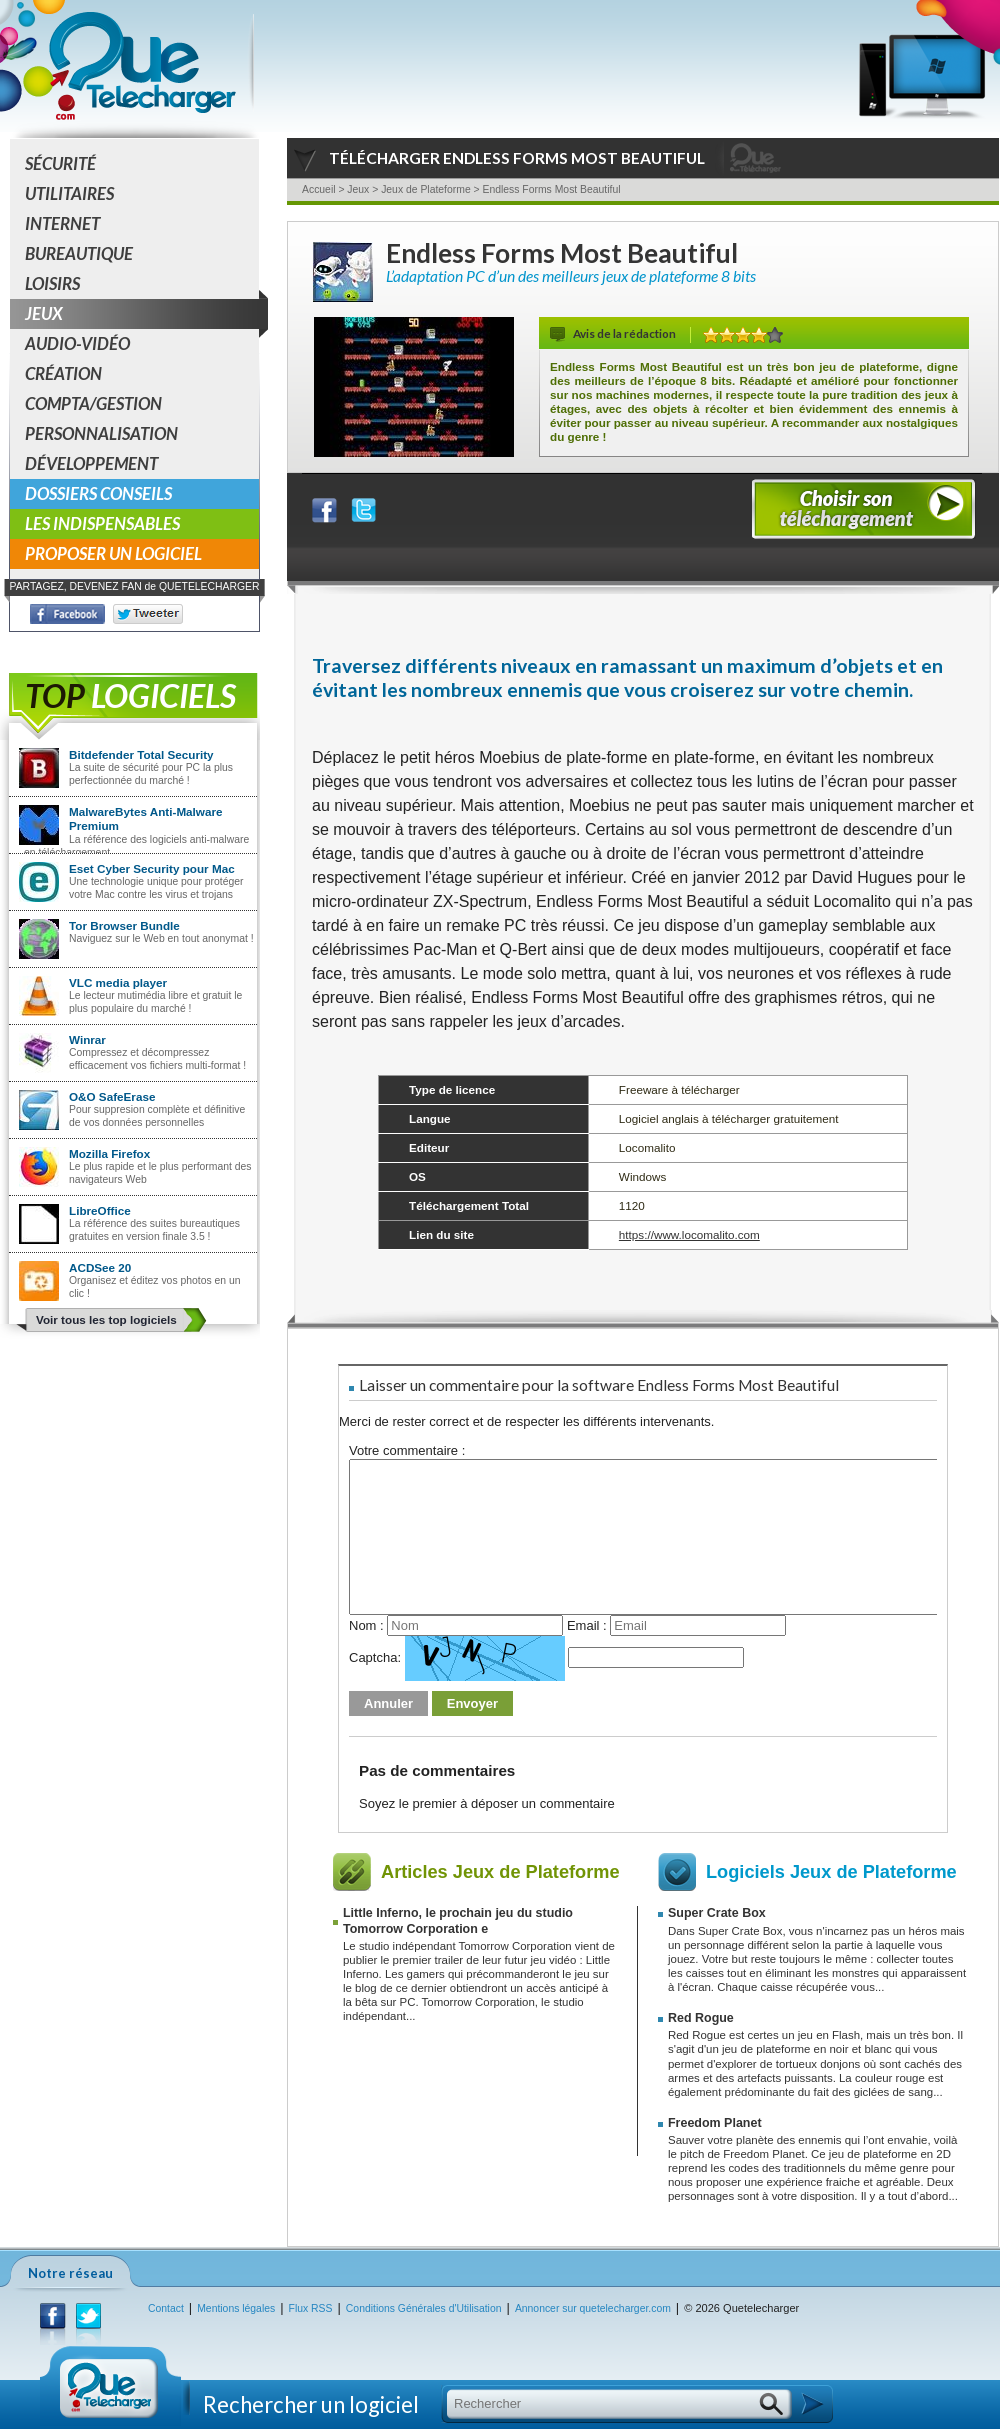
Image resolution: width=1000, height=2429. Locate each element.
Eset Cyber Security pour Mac (152, 868)
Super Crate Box (717, 1913)
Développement (91, 463)
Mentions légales (236, 2308)
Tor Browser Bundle (124, 925)
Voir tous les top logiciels (106, 1319)
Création (63, 373)
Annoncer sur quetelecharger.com (593, 2308)
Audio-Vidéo (77, 343)
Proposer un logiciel (113, 553)
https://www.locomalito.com (689, 1234)
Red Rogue (701, 2018)
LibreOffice (100, 1210)
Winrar (87, 1039)
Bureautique (79, 253)
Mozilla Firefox (109, 1153)
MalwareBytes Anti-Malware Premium (146, 818)
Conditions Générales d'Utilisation (424, 2308)
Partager (337, 505)
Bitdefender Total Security (141, 754)
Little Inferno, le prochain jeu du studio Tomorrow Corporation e (458, 1920)
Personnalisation (101, 433)
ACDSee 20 (100, 1267)
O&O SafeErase (112, 1096)
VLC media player (118, 982)
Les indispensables (102, 523)
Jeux (142, 314)
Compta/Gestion (93, 403)
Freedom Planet (715, 2123)
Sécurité (60, 163)
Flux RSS (311, 2308)
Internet (62, 223)
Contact (166, 2308)
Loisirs (52, 283)
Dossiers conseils (98, 493)
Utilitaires (69, 193)
